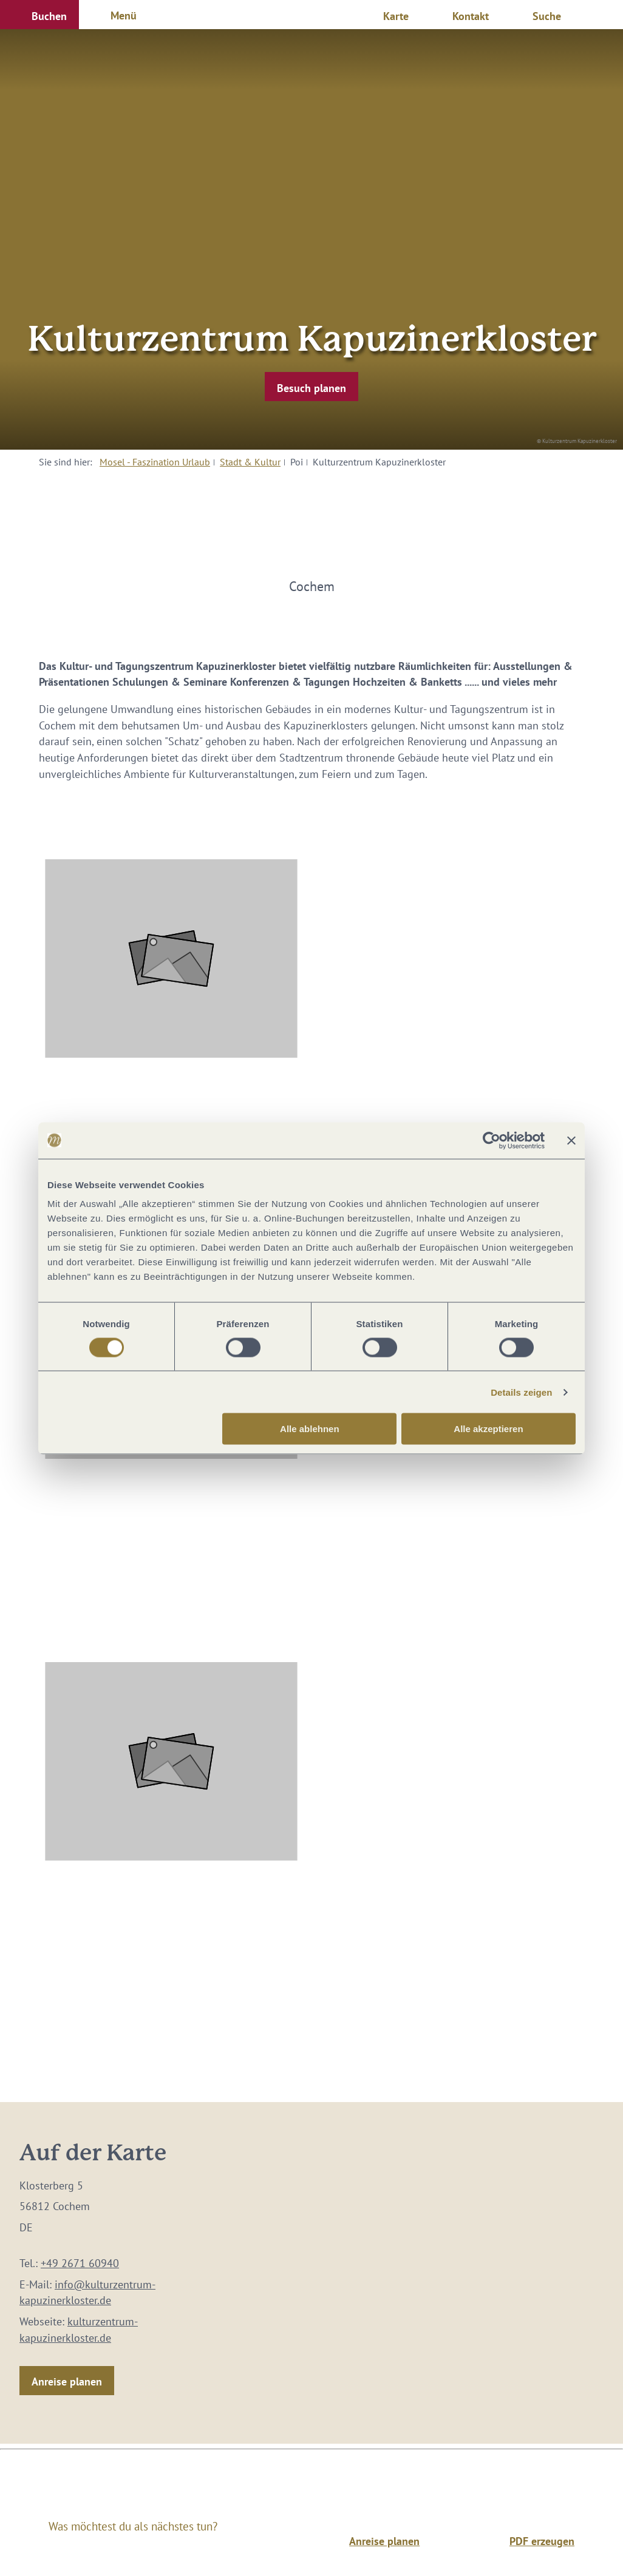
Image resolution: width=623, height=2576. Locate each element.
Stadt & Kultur (250, 462)
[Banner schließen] (571, 1140)
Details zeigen (521, 1392)
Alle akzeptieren (488, 1429)
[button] (39, 14)
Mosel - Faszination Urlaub (155, 462)
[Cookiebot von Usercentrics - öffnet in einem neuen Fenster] (491, 1140)
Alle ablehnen (309, 1429)
